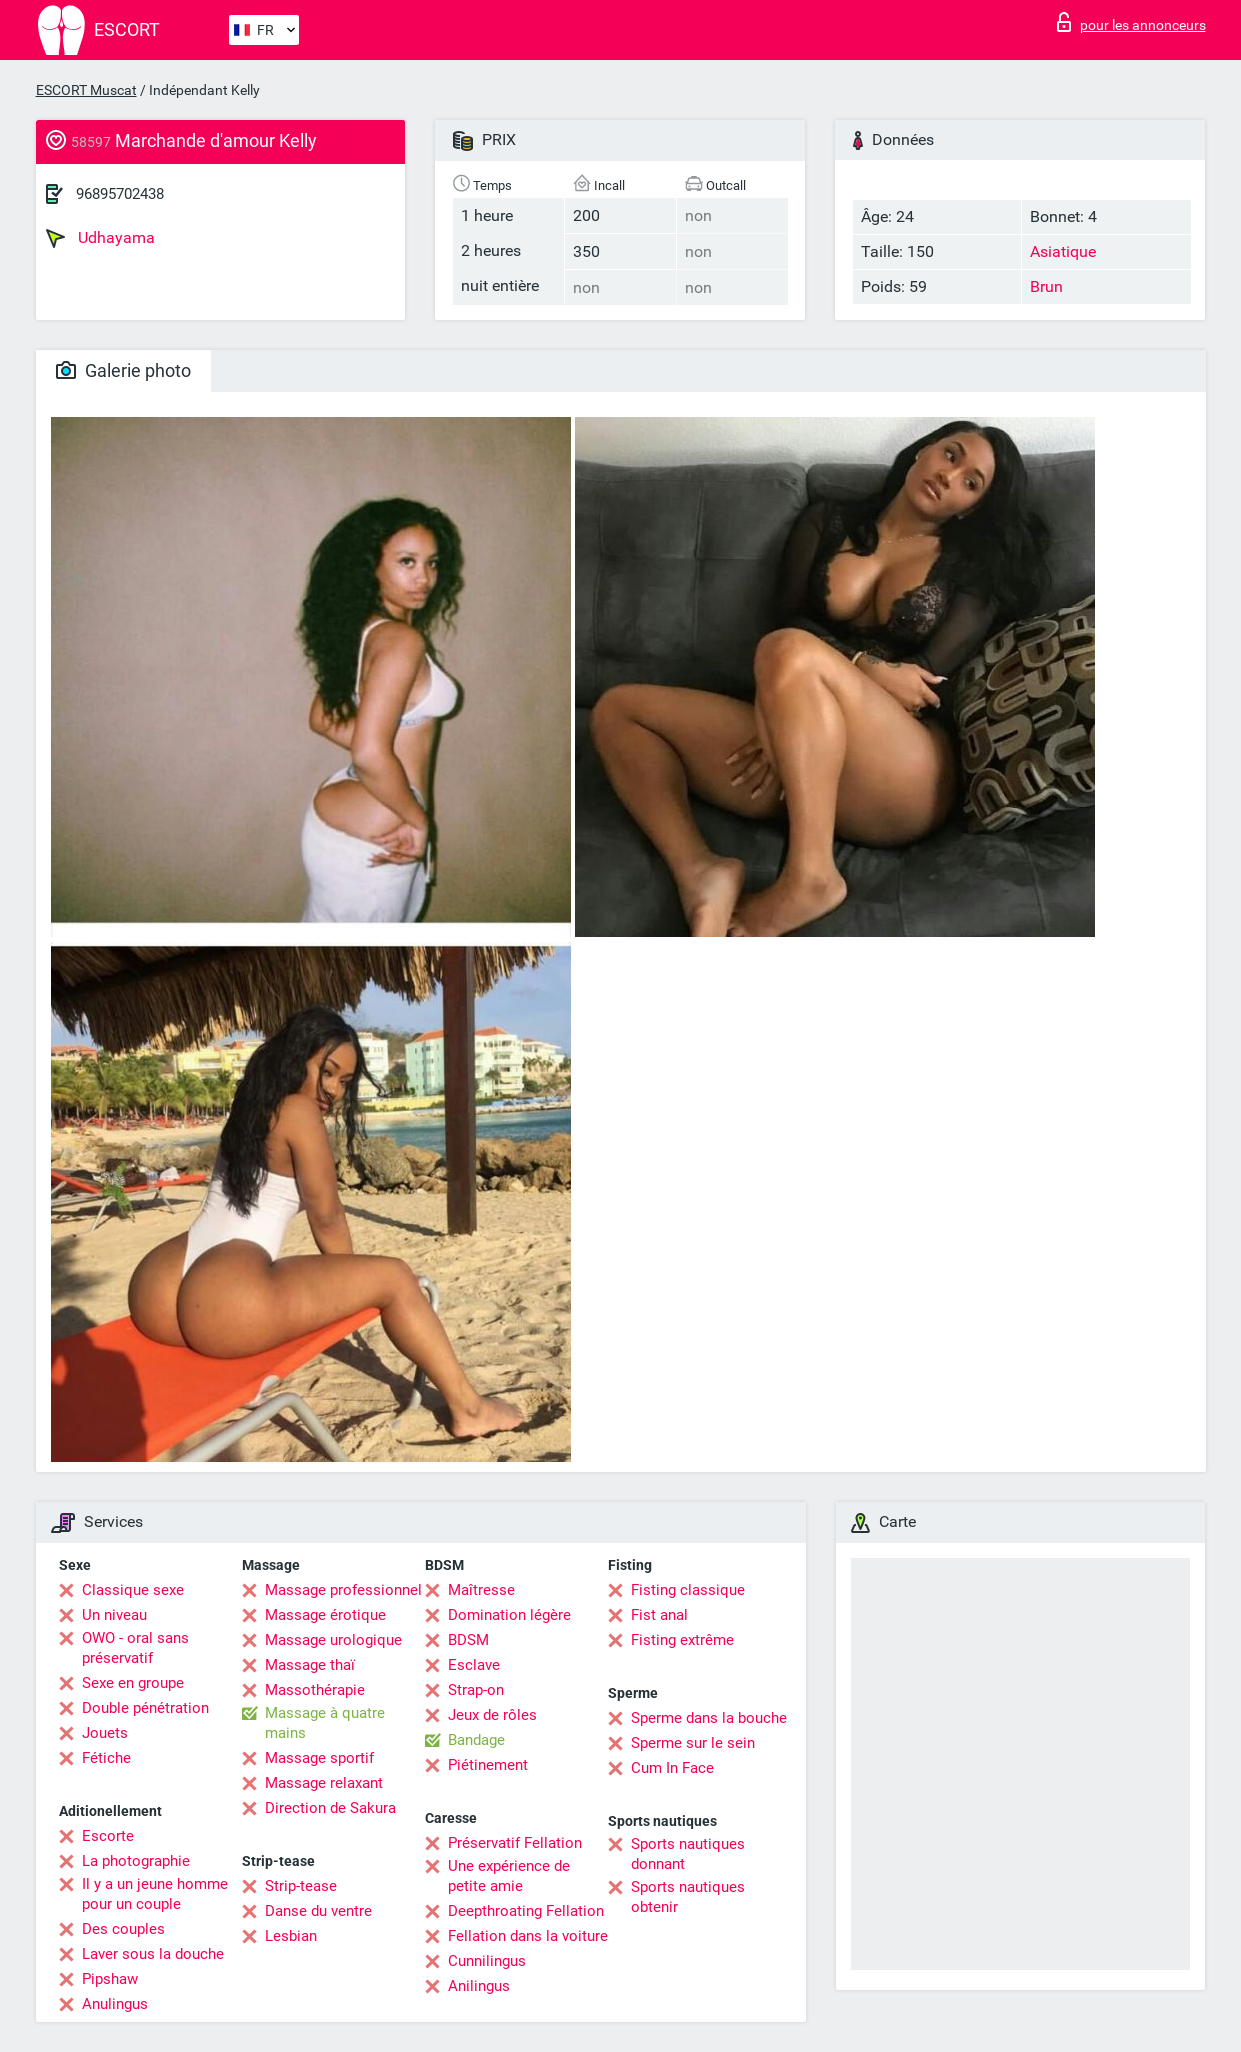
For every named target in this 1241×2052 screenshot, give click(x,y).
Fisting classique (688, 1590)
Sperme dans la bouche (709, 1718)
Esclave (474, 1665)
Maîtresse (481, 1590)
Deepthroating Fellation (526, 1911)
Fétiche (106, 1758)
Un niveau (114, 1615)
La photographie (136, 1861)
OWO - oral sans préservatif (135, 1648)
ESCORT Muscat (86, 90)
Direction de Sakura (330, 1808)
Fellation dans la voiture (528, 1936)
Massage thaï (310, 1665)
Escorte (108, 1836)
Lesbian (291, 1936)
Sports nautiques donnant (688, 1854)
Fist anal (659, 1615)
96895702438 (120, 194)
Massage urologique (333, 1640)
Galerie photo (123, 370)
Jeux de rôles (492, 1715)
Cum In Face (672, 1768)
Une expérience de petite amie (509, 1876)
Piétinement (488, 1765)
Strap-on (476, 1690)
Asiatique (1063, 251)
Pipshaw (110, 1979)
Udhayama (100, 238)
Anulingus (115, 2004)
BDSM (468, 1640)
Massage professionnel (343, 1590)
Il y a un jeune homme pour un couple (155, 1894)
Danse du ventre (318, 1911)
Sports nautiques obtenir (688, 1897)
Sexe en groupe (133, 1683)
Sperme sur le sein (693, 1743)
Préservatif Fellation (515, 1843)
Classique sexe (133, 1590)
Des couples (123, 1929)
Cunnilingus (487, 1961)
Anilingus (479, 1986)
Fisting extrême (682, 1640)
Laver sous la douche (153, 1954)
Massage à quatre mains (325, 1723)
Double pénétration (145, 1708)
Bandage (476, 1740)
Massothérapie (315, 1690)
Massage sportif (319, 1758)
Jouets (105, 1733)
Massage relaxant (324, 1783)
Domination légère (509, 1615)
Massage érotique (325, 1615)
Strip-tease (301, 1886)
